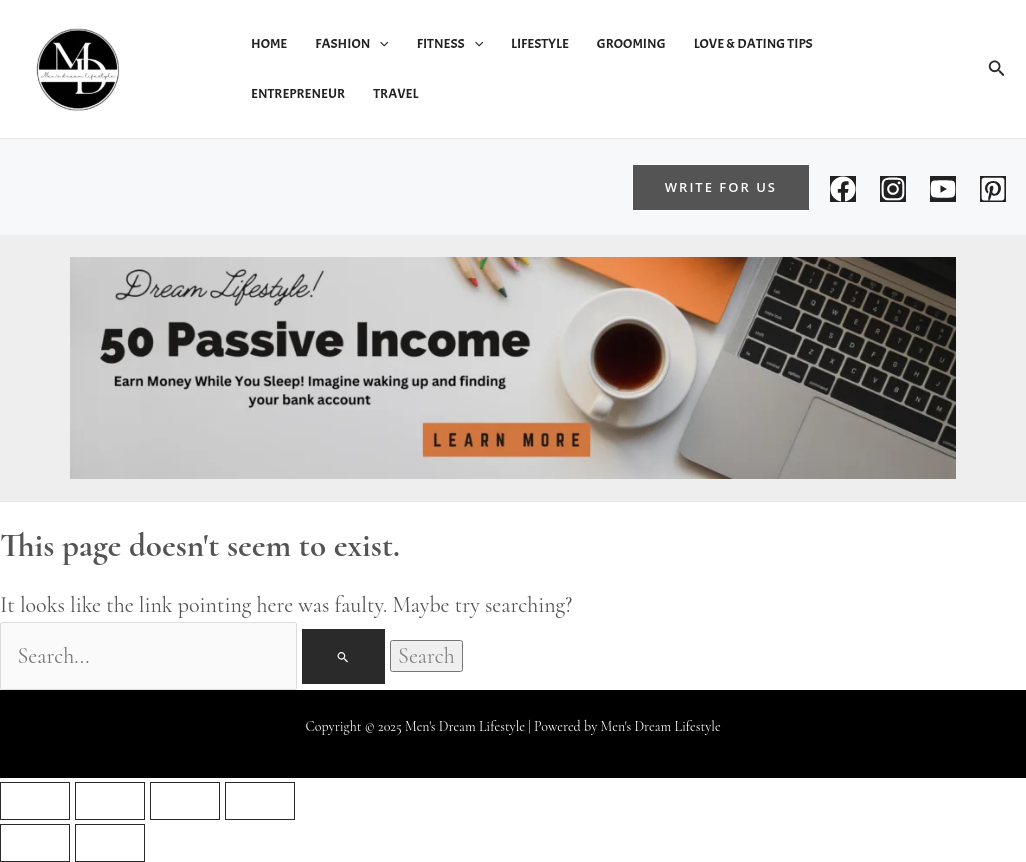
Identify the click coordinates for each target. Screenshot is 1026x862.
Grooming (631, 43)
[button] (997, 69)
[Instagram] (893, 189)
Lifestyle (540, 43)
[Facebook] (843, 189)
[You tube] (943, 189)
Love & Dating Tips (753, 43)
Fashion (351, 44)
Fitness (450, 44)
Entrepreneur (298, 93)
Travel (395, 93)
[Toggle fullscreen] (110, 801)
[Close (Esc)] (260, 801)
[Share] (185, 801)
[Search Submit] (343, 656)
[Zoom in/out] (35, 801)
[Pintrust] (993, 189)
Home (269, 43)
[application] (379, 44)
